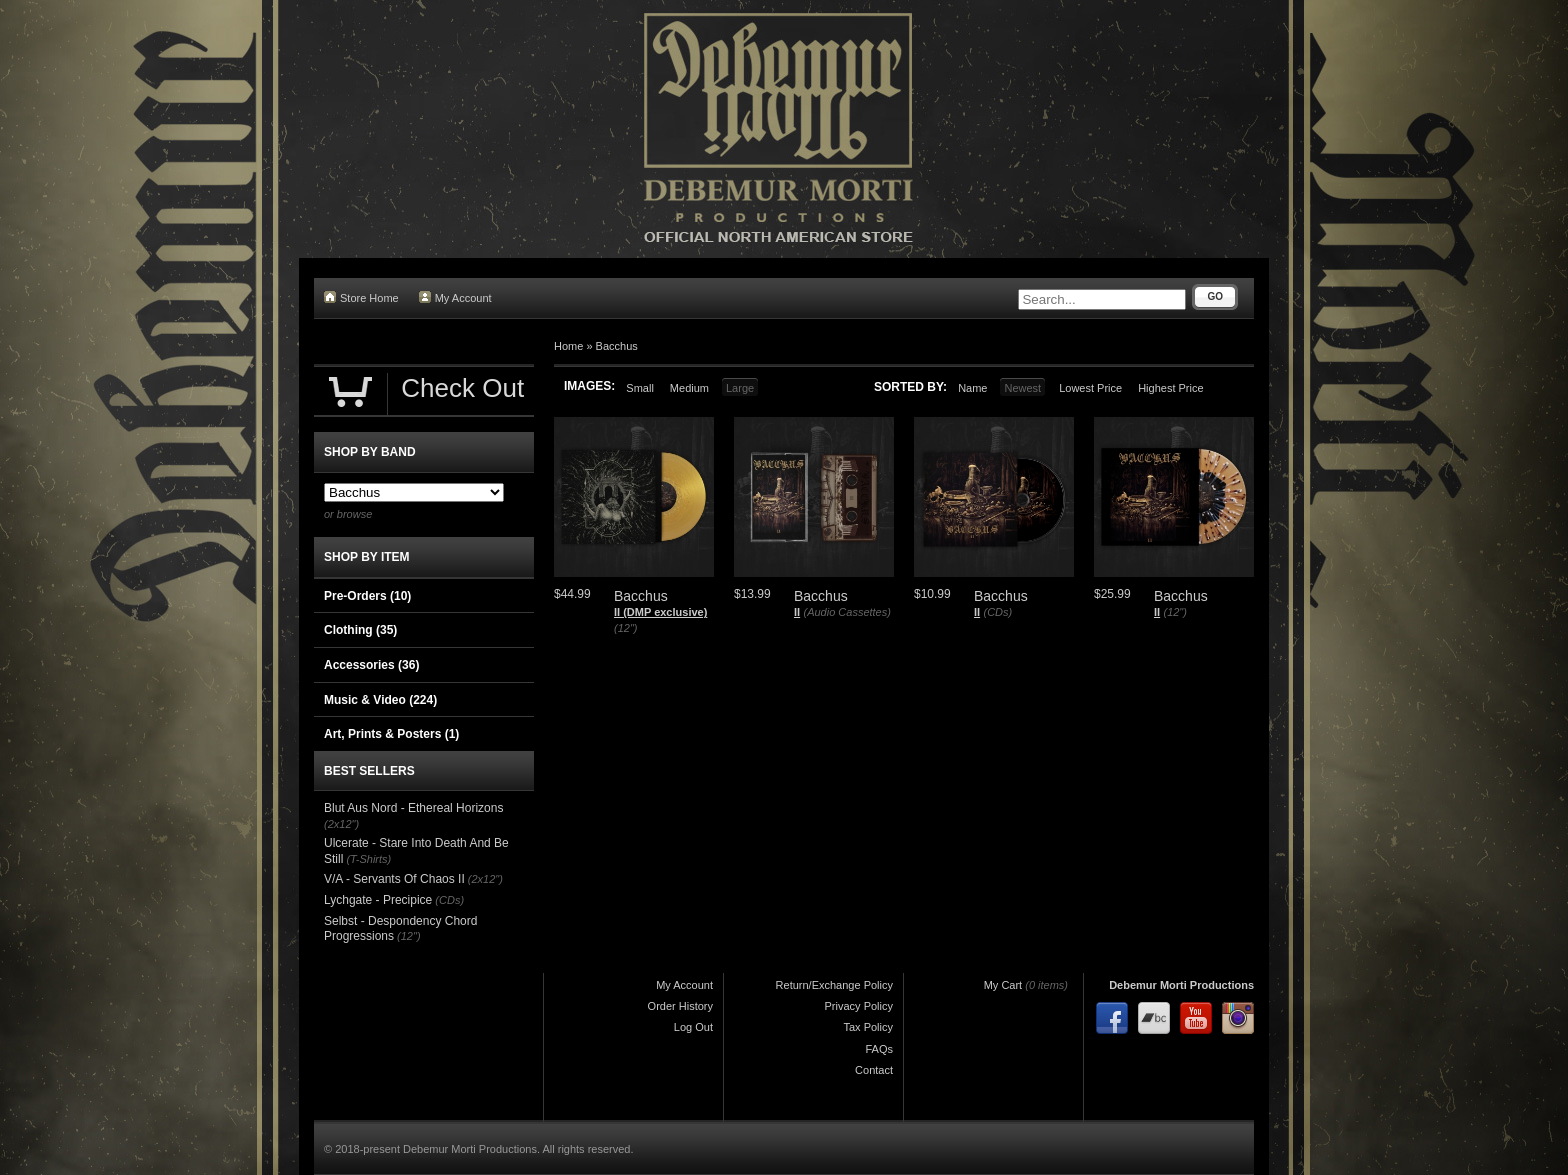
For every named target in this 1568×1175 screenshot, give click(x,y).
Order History (680, 1006)
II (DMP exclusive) (660, 612)
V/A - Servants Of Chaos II (394, 879)
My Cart (1003, 985)
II (797, 612)
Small (640, 388)
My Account (455, 297)
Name (972, 388)
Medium (689, 388)
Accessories (371, 665)
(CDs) (997, 612)
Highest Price (1170, 388)
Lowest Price (1090, 388)
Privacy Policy (859, 1006)
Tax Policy (868, 1027)
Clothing (360, 630)
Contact (874, 1070)
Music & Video (380, 700)
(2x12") (341, 824)
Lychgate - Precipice (378, 900)
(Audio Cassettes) (846, 612)
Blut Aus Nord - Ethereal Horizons (413, 808)
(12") (625, 628)
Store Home (361, 297)
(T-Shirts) (368, 859)
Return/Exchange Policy (834, 985)
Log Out (693, 1027)
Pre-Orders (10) (367, 596)
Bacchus (617, 346)
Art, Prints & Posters (391, 734)
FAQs (879, 1049)
